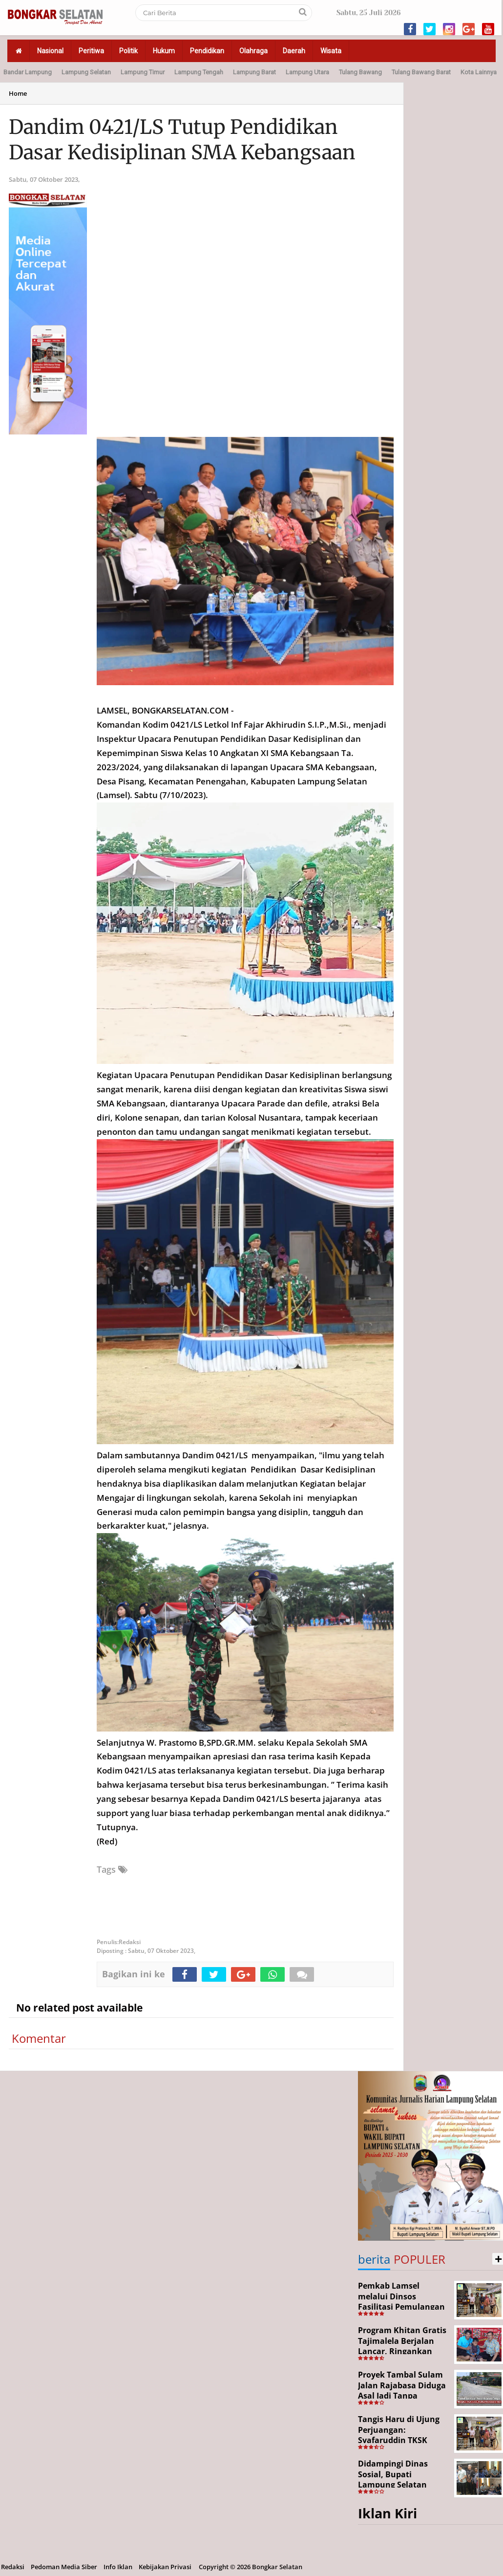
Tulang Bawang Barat (421, 72)
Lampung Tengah (198, 72)
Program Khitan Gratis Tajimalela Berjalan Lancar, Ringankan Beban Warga (402, 2346)
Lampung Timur (143, 72)
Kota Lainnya (479, 72)
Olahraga (253, 51)
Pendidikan (207, 51)
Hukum (164, 51)
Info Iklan (118, 2566)
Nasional (50, 51)
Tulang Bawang (360, 72)
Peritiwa (91, 51)
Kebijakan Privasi (165, 2566)
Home (18, 93)
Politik (128, 51)
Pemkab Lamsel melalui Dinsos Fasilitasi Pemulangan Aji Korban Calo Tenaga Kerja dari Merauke (403, 2306)
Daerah (294, 51)
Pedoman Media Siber (64, 2566)
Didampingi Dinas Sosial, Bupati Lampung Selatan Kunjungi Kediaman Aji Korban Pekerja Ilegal (403, 2484)
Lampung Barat (254, 72)
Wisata (330, 51)
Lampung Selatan (86, 72)
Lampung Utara (307, 72)
